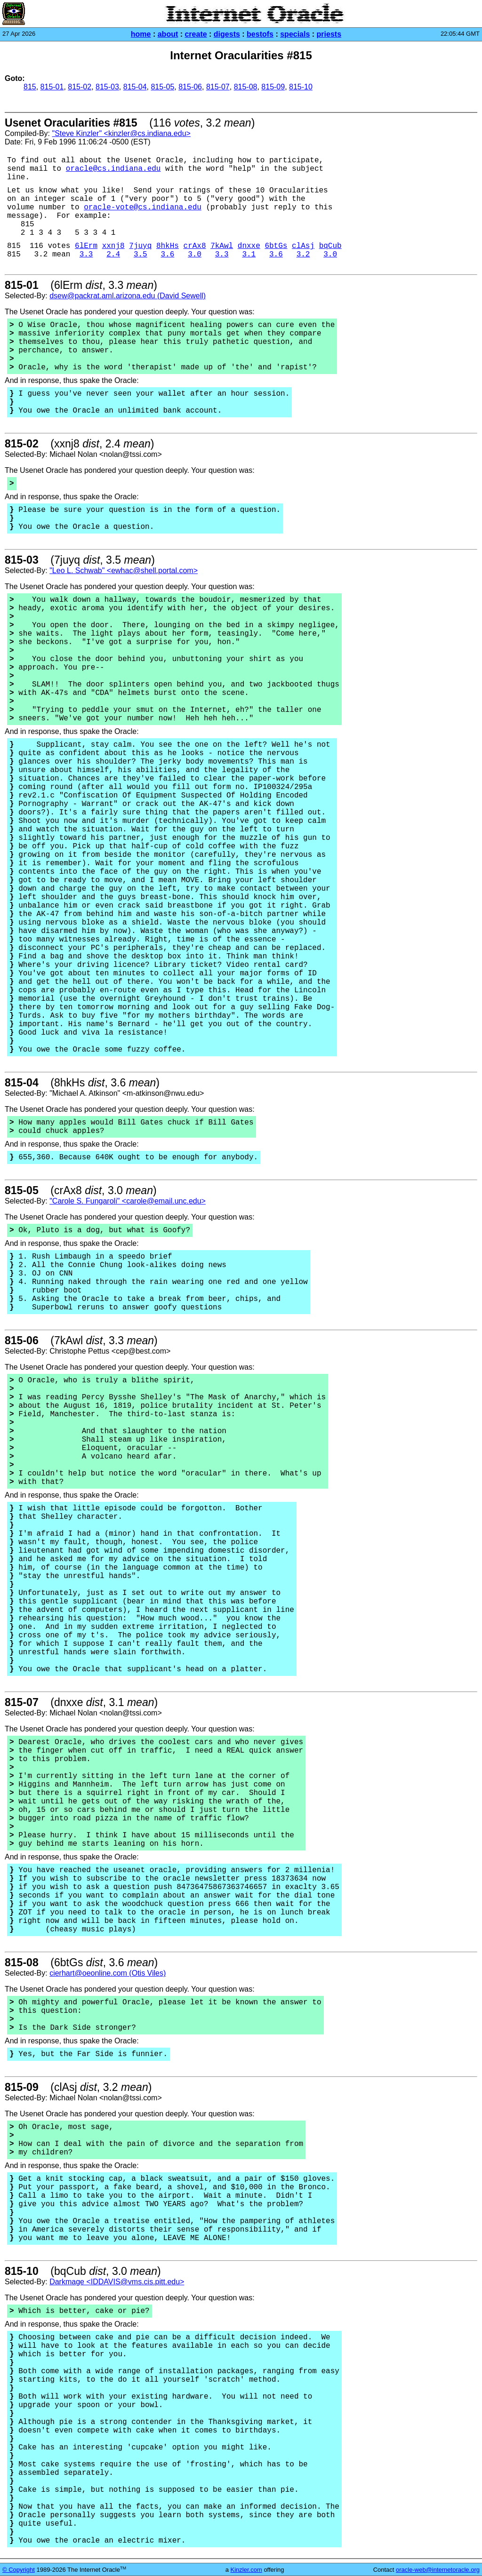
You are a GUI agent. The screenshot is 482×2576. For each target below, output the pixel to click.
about (168, 34)
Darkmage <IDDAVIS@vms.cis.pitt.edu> (116, 2282)
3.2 (303, 254)
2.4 (113, 254)
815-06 (190, 87)
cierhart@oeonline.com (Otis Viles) (107, 1973)
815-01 (52, 87)
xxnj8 (113, 246)
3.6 (168, 254)
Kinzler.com (246, 2569)
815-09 (273, 87)
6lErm (86, 246)
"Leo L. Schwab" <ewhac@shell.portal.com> (123, 570)
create (196, 34)
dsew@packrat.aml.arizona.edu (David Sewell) (127, 296)
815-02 (79, 87)
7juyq (140, 246)
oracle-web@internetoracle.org (438, 2569)
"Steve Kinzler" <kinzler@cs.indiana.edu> (121, 133)
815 (30, 87)
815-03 (107, 87)
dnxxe (249, 246)
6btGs (276, 246)
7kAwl (221, 246)
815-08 (245, 87)
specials (295, 34)
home (141, 34)
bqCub (330, 246)
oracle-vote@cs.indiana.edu (142, 207)
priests (329, 34)
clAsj (303, 246)
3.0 (194, 254)
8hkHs (167, 246)
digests (227, 34)
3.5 (140, 254)
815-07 (218, 87)
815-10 (301, 87)
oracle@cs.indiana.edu (113, 169)
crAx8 (195, 246)
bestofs (260, 34)
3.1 (249, 254)
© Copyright (18, 2569)
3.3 (86, 254)
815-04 (135, 87)
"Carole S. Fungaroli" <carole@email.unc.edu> (127, 1201)
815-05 (162, 87)
